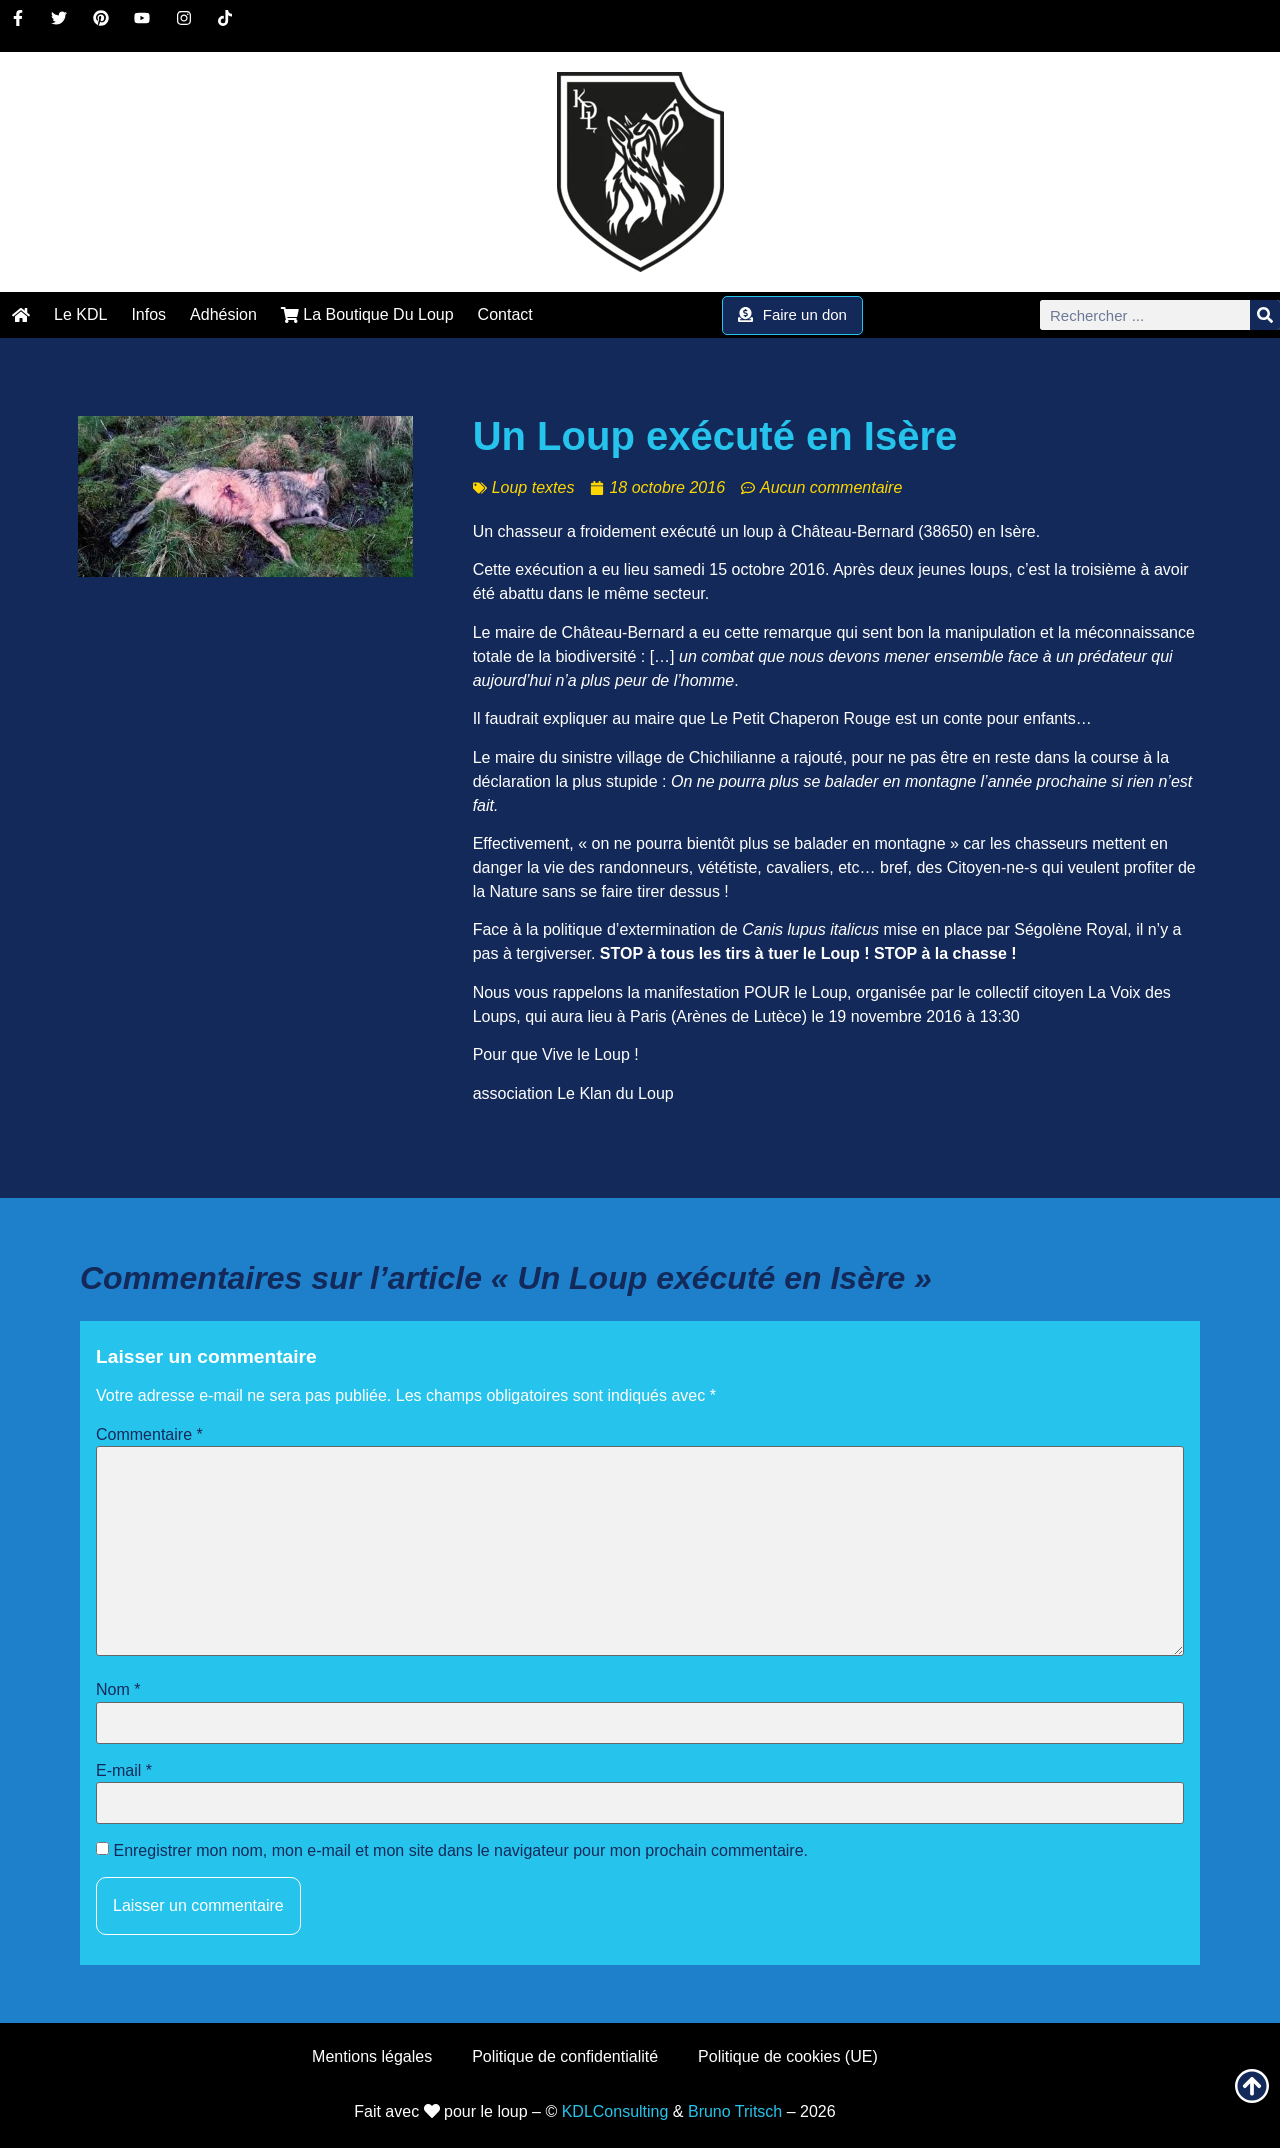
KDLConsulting (615, 2111)
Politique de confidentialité (565, 2056)
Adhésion (223, 314)
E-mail (124, 1771)
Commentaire (149, 1435)
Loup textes (533, 487)
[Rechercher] (1265, 315)
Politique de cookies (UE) (788, 2056)
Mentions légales (372, 2056)
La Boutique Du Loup (367, 314)
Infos (148, 314)
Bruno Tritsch (735, 2111)
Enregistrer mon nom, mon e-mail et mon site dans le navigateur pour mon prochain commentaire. (460, 1851)
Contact (505, 314)
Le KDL (80, 314)
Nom (118, 1690)
